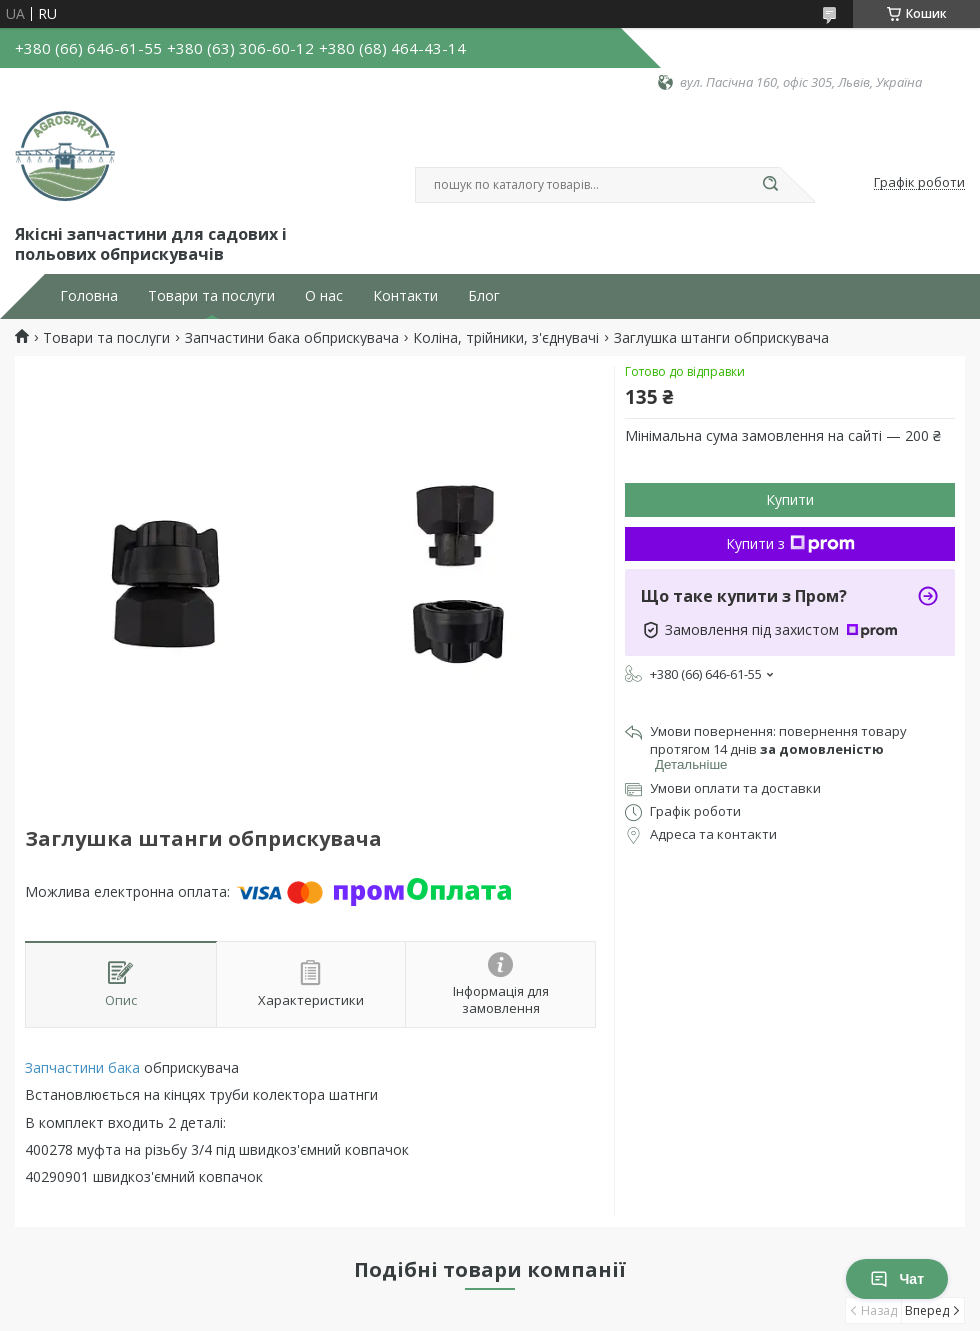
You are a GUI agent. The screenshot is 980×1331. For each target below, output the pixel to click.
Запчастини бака (82, 1067)
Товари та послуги (211, 296)
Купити (790, 499)
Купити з (790, 543)
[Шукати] (770, 185)
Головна (89, 296)
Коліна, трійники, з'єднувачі (506, 338)
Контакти (405, 296)
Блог (484, 296)
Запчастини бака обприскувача (292, 338)
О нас (324, 296)
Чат (897, 1279)
